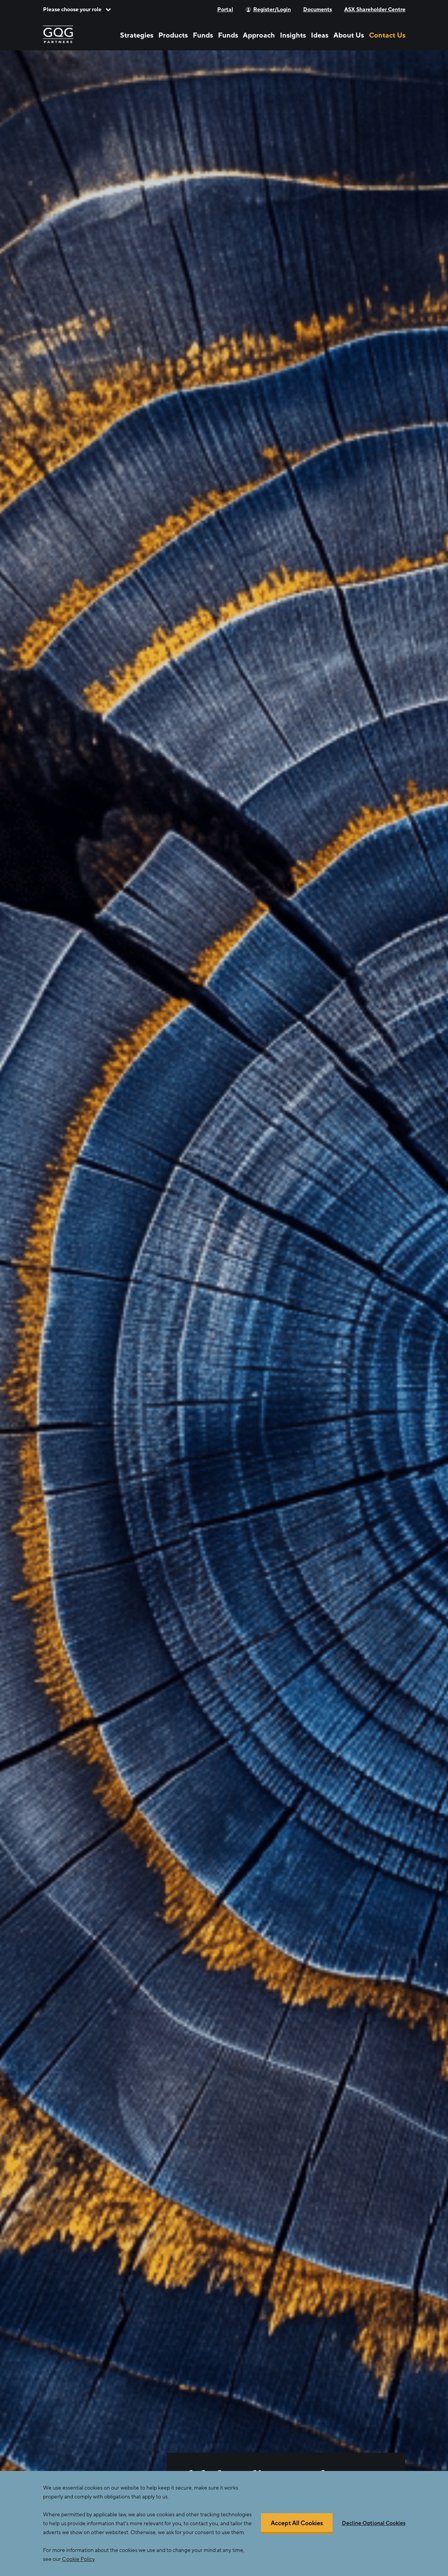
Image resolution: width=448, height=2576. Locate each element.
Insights (293, 35)
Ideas (319, 35)
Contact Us (387, 35)
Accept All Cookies (297, 2524)
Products (173, 35)
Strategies (136, 35)
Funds (203, 35)
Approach (259, 35)
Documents (317, 9)
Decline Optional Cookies (373, 2523)
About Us (348, 35)
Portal (225, 9)
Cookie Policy (78, 2559)
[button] (77, 9)
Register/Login (272, 9)
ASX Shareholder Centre (374, 9)
